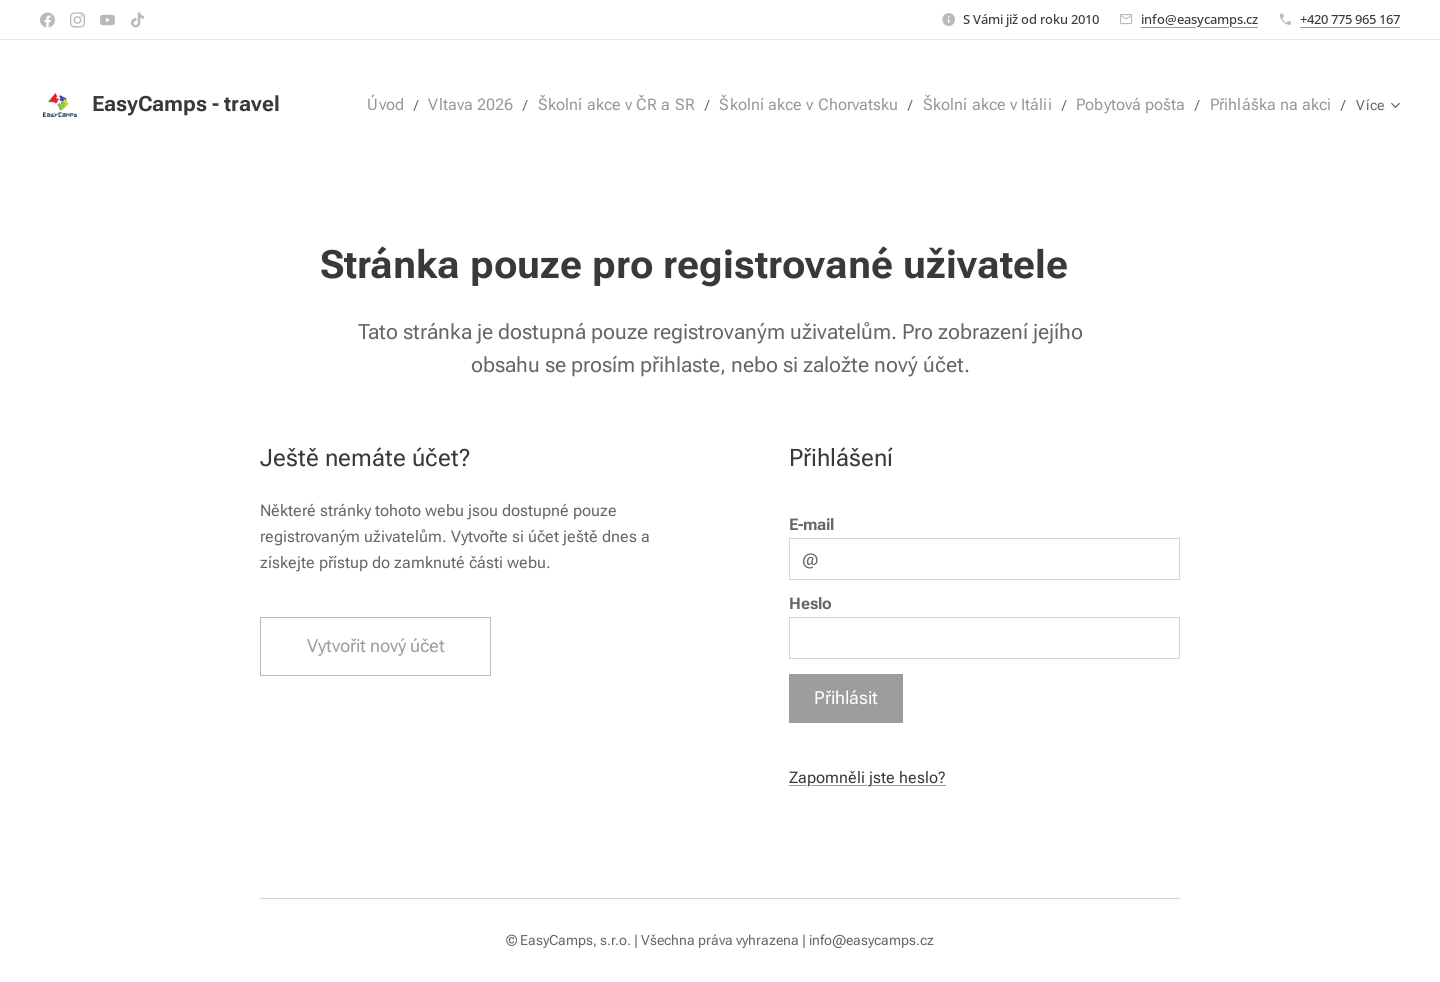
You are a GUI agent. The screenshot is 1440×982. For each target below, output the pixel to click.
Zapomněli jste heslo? (867, 777)
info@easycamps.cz (1199, 19)
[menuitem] (427, 105)
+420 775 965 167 (1350, 19)
